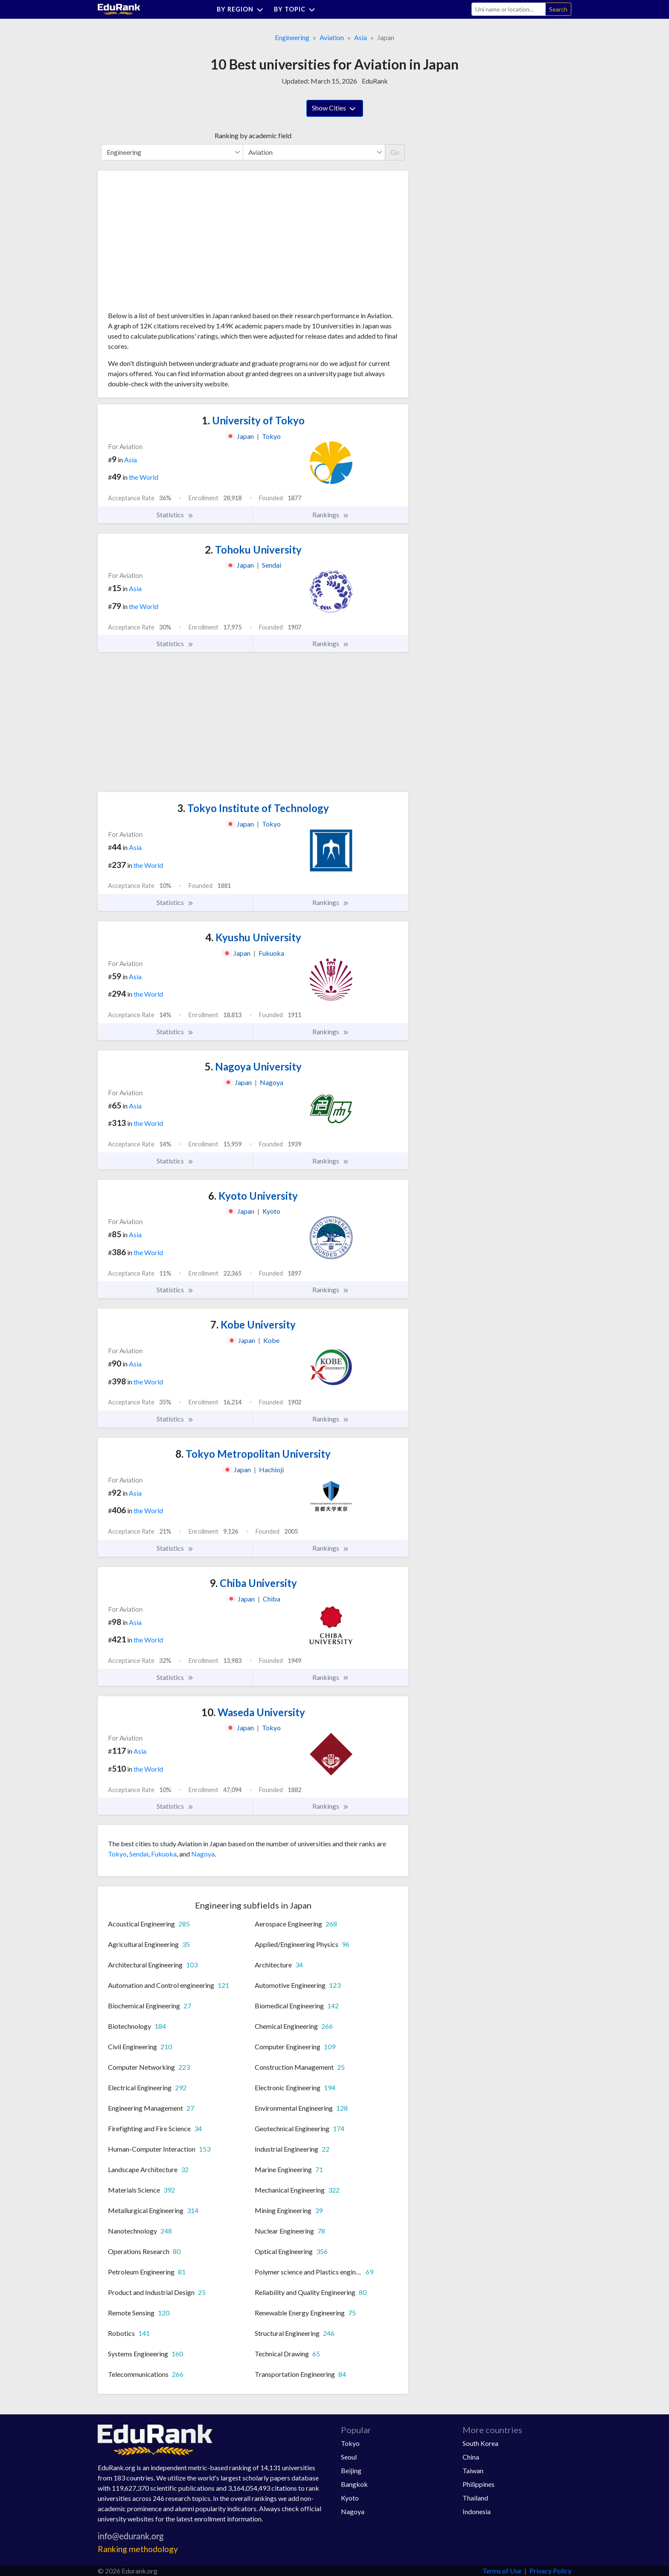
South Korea (480, 2443)
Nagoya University (253, 1066)
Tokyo (117, 1854)
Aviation (332, 37)
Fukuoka (164, 1854)
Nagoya (203, 1854)
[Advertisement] (172, 244)
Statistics (175, 515)
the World (143, 477)
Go (394, 152)
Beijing (351, 2470)
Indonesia (476, 2511)
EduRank (375, 81)
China (470, 2457)
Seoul (349, 2457)
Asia (360, 37)
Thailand (475, 2498)
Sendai (138, 1854)
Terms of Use (502, 2571)
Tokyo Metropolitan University (253, 1454)
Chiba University (253, 1583)
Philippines (478, 2484)
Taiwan (472, 2470)
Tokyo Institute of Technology (253, 808)
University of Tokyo (253, 420)
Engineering (292, 37)
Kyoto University (253, 1195)
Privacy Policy (550, 2571)
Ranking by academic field (253, 135)
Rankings (330, 515)
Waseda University (253, 1712)
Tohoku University (253, 549)
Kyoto (350, 2498)
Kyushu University (253, 937)
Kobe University (253, 1324)
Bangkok (354, 2484)
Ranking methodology (138, 2549)
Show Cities (335, 109)
